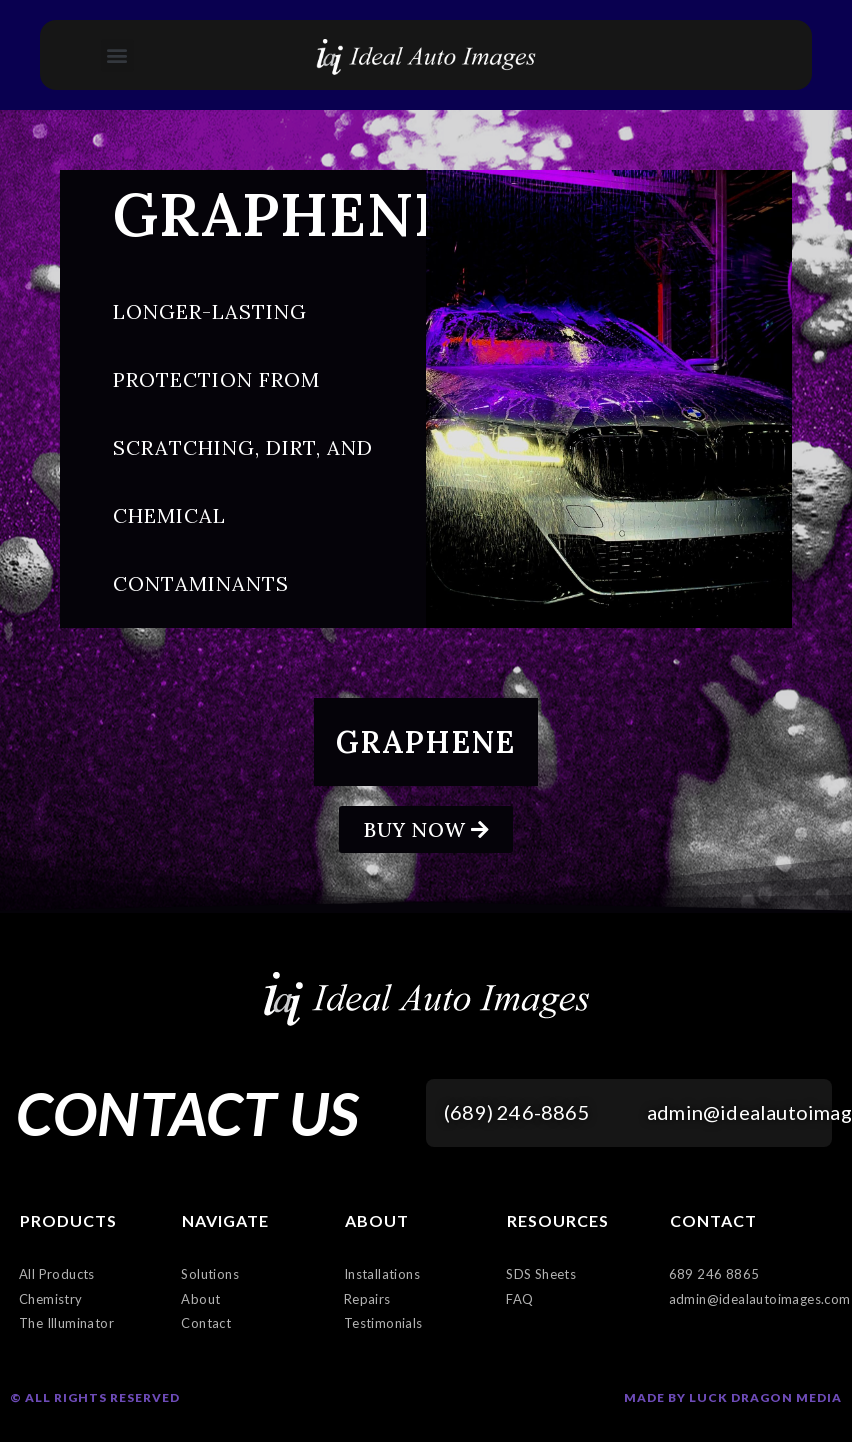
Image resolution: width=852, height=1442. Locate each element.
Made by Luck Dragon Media (733, 1397)
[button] (117, 55)
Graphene (425, 742)
